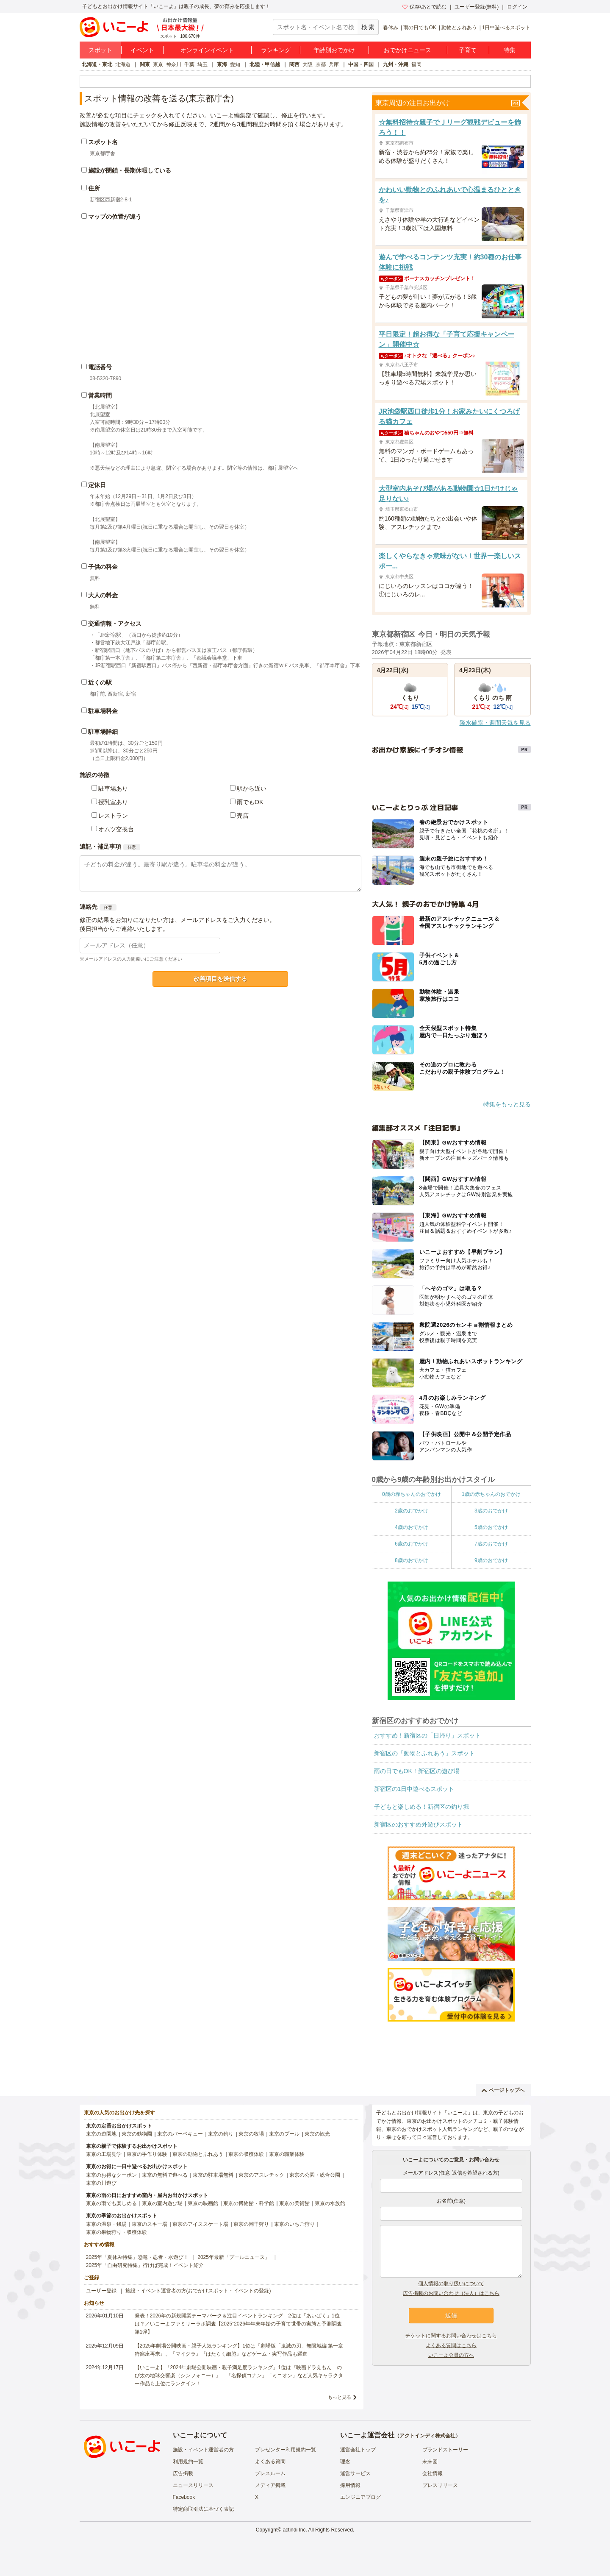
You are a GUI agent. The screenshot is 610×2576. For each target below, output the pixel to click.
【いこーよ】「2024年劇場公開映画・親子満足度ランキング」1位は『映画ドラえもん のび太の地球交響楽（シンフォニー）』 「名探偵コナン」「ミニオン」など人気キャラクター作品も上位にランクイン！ (239, 2375)
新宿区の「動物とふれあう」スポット (424, 1753)
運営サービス (355, 2473)
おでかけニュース (407, 50)
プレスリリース (440, 2485)
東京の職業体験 (287, 2154)
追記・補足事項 (100, 846)
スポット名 (103, 142)
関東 (145, 64)
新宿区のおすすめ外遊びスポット (418, 1824)
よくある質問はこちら (451, 2345)
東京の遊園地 (101, 2134)
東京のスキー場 (149, 2224)
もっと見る (339, 2397)
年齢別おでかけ (334, 50)
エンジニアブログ (360, 2497)
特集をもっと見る (507, 1104)
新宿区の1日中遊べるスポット (414, 1788)
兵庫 (334, 64)
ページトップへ (503, 2090)
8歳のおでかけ (411, 1560)
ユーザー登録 (101, 2291)
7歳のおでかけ (491, 1544)
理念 (345, 2462)
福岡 (416, 64)
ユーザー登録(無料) (477, 7)
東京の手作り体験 (147, 2154)
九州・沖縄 (395, 64)
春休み (390, 28)
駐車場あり (113, 788)
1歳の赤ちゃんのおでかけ (491, 1494)
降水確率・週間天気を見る (495, 722)
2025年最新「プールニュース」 (233, 2257)
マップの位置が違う (114, 216)
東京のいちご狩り (294, 2224)
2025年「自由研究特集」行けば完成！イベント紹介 (145, 2265)
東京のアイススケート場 (200, 2224)
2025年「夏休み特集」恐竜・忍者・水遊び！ (137, 2257)
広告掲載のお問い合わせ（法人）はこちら (451, 2293)
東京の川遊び (101, 2183)
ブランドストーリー (445, 2450)
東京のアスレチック (261, 2175)
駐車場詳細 (103, 731)
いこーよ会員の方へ (451, 2355)
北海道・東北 (97, 64)
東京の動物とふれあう (197, 2154)
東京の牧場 (251, 2134)
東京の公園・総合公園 (314, 2175)
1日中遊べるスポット (506, 28)
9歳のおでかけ (491, 1560)
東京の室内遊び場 (162, 2203)
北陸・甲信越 (265, 64)
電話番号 (100, 367)
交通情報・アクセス (114, 623)
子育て (468, 50)
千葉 (189, 64)
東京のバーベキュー (180, 2134)
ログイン (517, 7)
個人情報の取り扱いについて (451, 2283)
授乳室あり (113, 802)
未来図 (430, 2462)
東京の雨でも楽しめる (111, 2203)
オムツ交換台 (116, 829)
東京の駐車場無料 (213, 2175)
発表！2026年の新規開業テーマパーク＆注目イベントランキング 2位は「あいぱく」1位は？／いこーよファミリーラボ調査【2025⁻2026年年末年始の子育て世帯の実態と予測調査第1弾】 (238, 2324)
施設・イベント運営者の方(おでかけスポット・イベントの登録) (198, 2291)
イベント (142, 50)
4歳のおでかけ (411, 1527)
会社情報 (432, 2473)
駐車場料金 (103, 710)
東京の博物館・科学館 (248, 2203)
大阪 (307, 64)
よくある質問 (270, 2462)
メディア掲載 (270, 2485)
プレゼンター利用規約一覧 (285, 2450)
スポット (100, 50)
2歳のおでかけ (411, 1511)
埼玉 (202, 64)
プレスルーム (270, 2473)
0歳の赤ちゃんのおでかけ (411, 1494)
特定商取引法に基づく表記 (203, 2509)
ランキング (276, 50)
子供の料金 (103, 566)
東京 (158, 64)
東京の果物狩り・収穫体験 (116, 2232)
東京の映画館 (203, 2203)
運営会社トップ (358, 2450)
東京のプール (284, 2134)
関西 (294, 64)
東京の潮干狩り (251, 2224)
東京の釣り (220, 2134)
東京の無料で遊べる (165, 2175)
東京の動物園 (137, 2134)
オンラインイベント (207, 50)
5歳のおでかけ (491, 1527)
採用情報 (350, 2485)
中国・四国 (361, 64)
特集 (510, 50)
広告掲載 (183, 2473)
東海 (222, 64)
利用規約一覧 (188, 2462)
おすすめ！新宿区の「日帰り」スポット (427, 1735)
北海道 (122, 64)
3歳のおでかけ (491, 1511)
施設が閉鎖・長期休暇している (129, 170)
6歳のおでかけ (411, 1544)
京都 (321, 64)
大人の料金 (103, 595)
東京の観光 (317, 2134)
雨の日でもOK (419, 28)
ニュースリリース (193, 2485)
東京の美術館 (294, 2203)
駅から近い (251, 788)
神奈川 (173, 64)
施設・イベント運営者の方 (203, 2450)
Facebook (184, 2497)
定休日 (97, 485)
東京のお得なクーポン (111, 2175)
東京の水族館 (330, 2203)
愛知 (235, 64)
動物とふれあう (459, 28)
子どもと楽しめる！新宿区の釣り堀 (421, 1806)
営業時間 (100, 395)
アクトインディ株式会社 (427, 2436)
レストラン (113, 815)
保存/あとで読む (424, 7)
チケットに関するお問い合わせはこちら (451, 2336)
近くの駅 (100, 682)
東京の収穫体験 (246, 2154)
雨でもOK (250, 802)
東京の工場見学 (104, 2154)
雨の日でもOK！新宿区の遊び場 (417, 1771)
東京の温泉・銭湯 (106, 2224)
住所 (94, 188)
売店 (243, 815)
